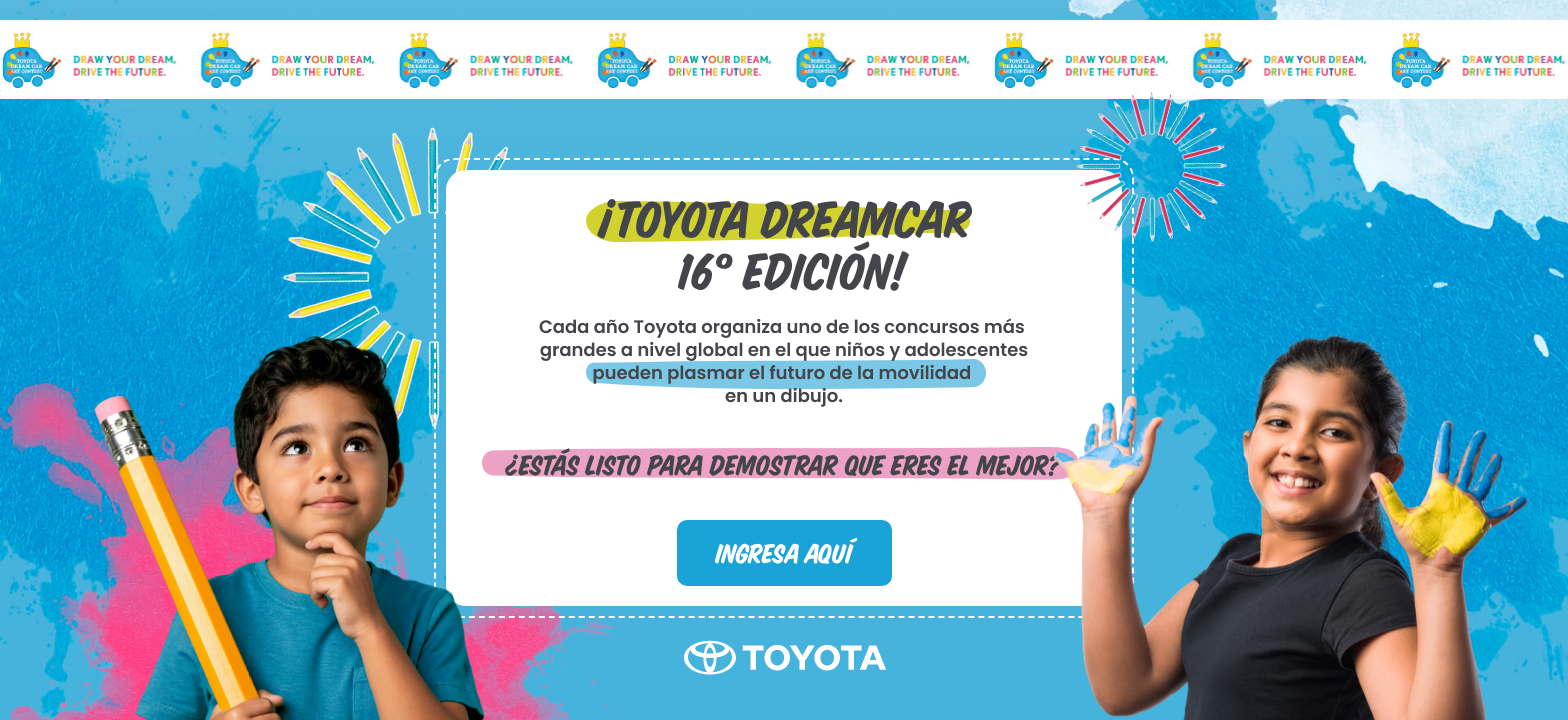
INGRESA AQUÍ (784, 551)
